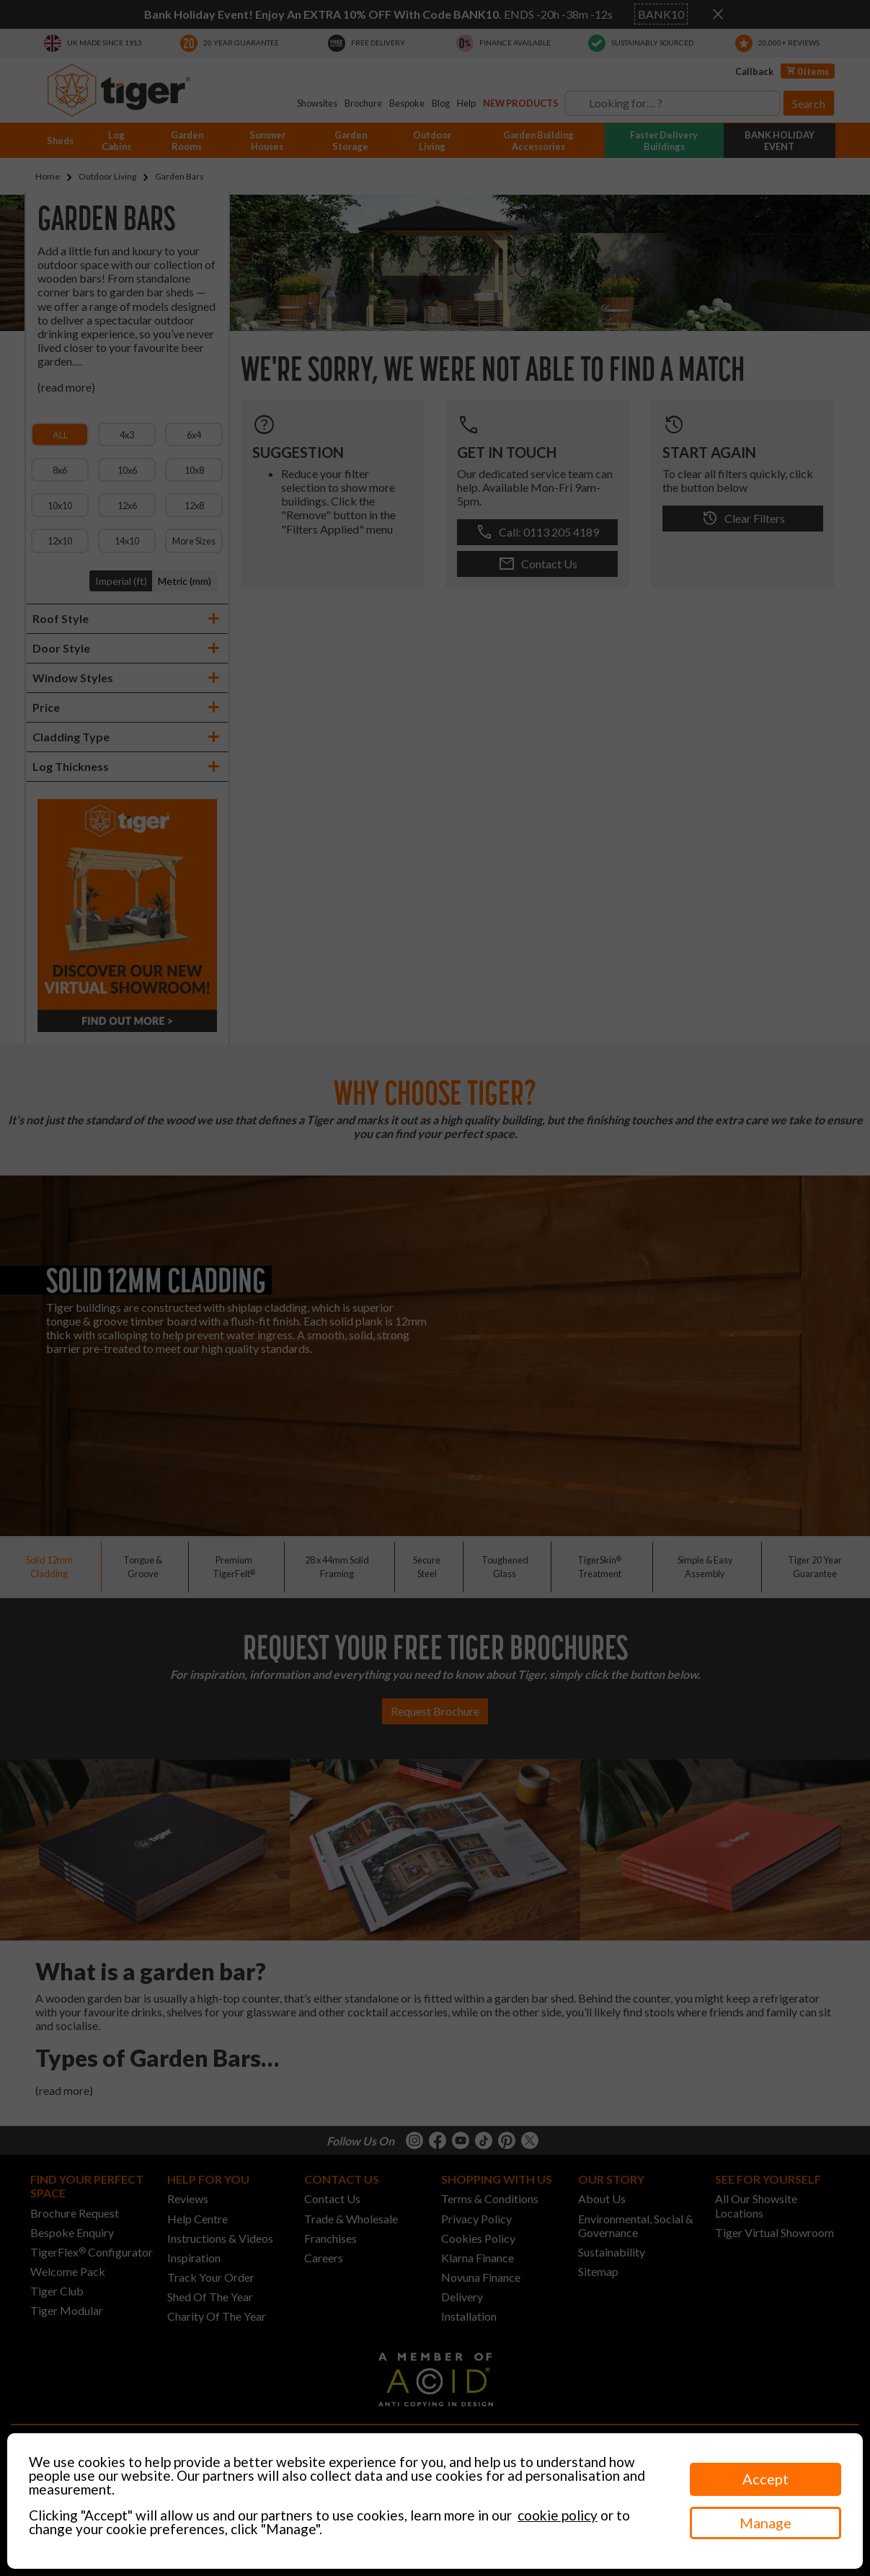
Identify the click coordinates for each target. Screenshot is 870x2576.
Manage (765, 2522)
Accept (765, 2478)
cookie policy (558, 2515)
